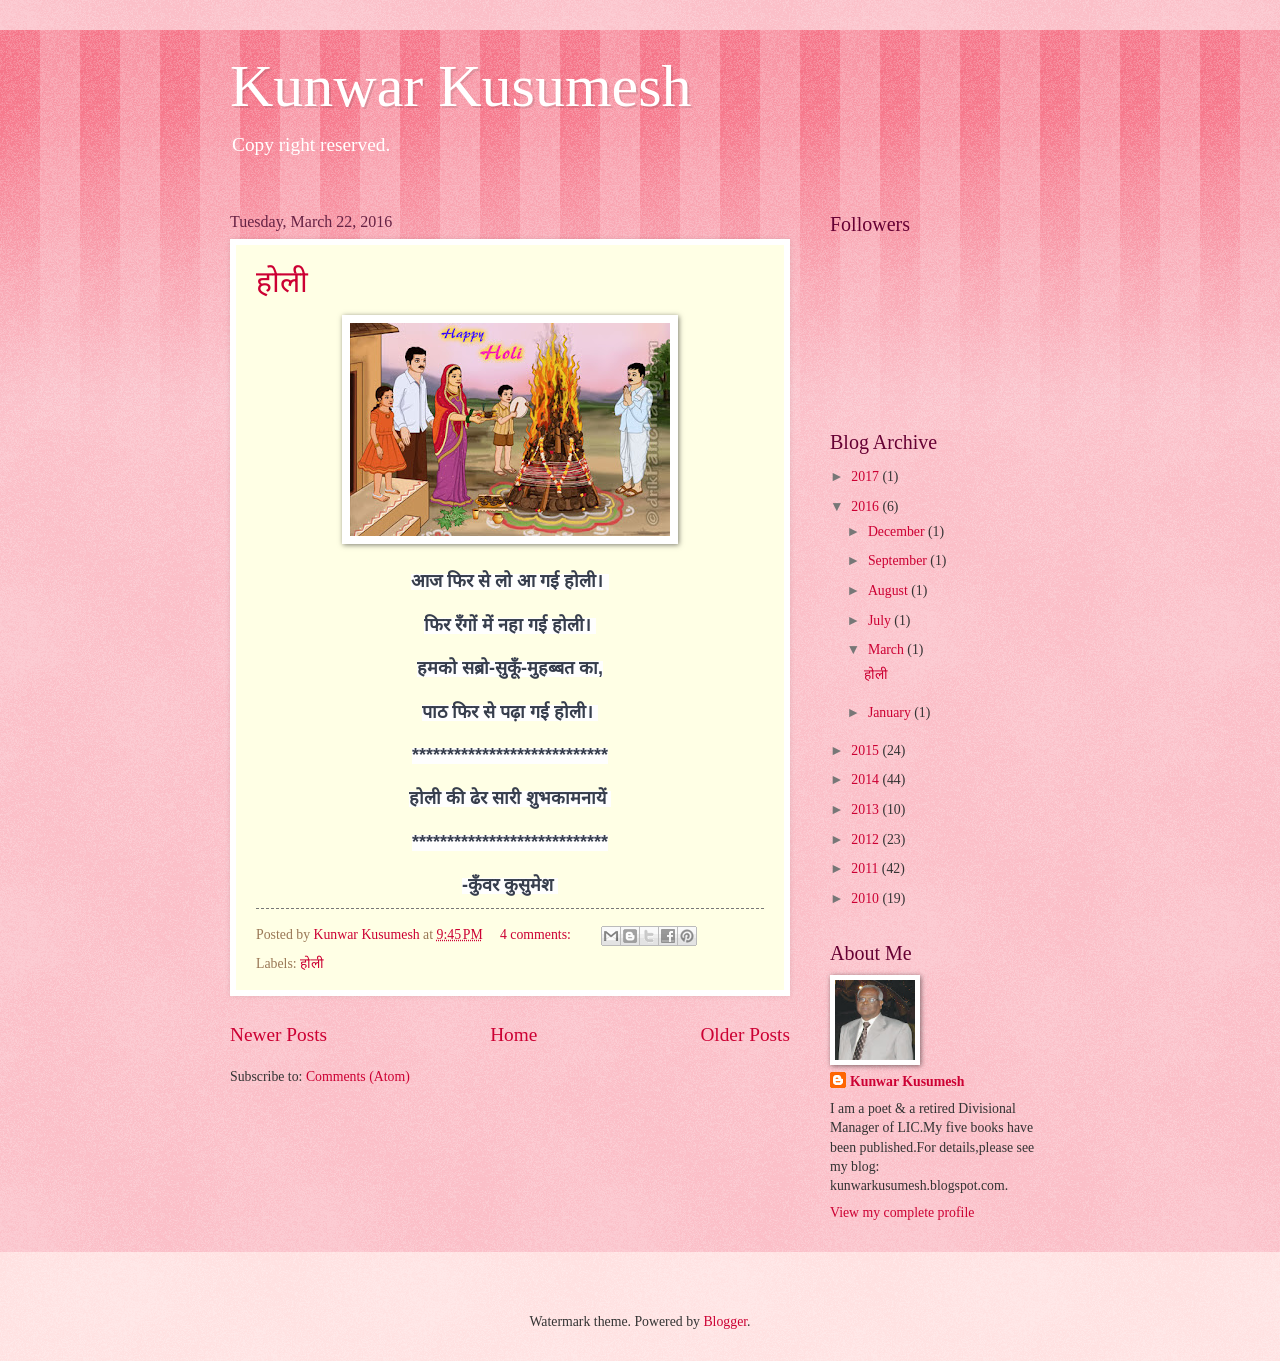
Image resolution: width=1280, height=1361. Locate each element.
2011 (866, 868)
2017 (866, 476)
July (881, 620)
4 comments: (537, 934)
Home (513, 1034)
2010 (866, 898)
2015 (866, 750)
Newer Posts (278, 1034)
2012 (866, 839)
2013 (866, 809)
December (898, 531)
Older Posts (745, 1034)
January (891, 712)
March (887, 649)
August (889, 590)
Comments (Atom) (358, 1076)
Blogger (725, 1321)
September (899, 560)
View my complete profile (902, 1212)
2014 (866, 779)
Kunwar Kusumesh (461, 86)
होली (282, 281)
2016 (866, 506)
